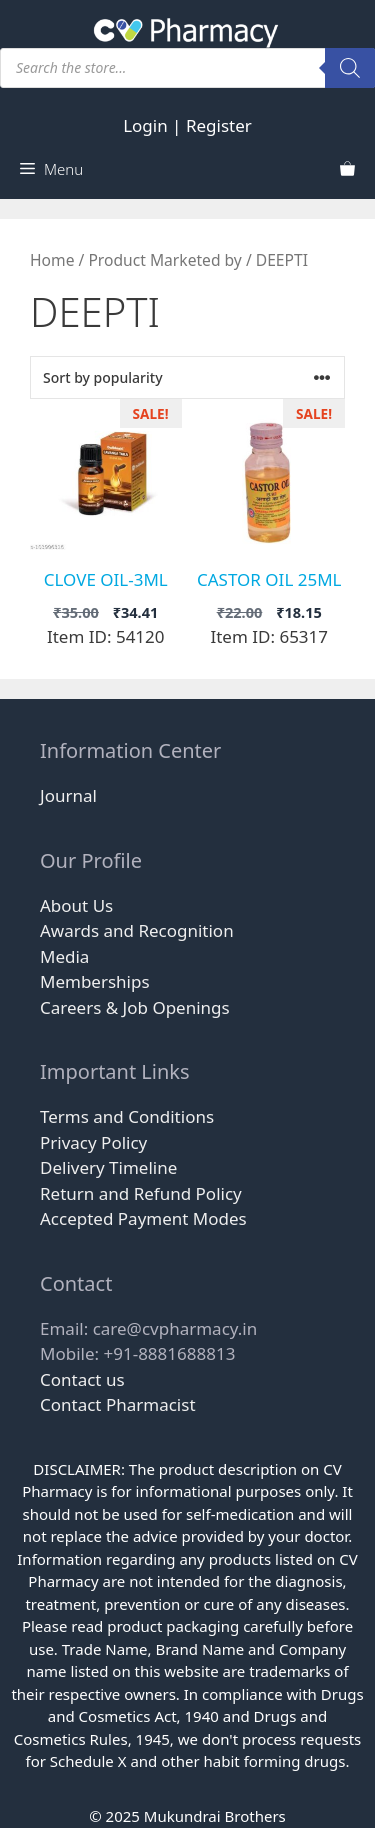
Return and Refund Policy (141, 1193)
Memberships (95, 981)
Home (52, 260)
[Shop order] (187, 377)
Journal (68, 795)
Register (219, 125)
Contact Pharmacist (118, 1404)
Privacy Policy (93, 1142)
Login (145, 125)
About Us (76, 905)
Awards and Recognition (137, 930)
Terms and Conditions (127, 1116)
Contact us (82, 1379)
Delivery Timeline (108, 1167)
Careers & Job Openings (135, 1007)
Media (64, 956)
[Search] (350, 68)
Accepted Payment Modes (143, 1218)
